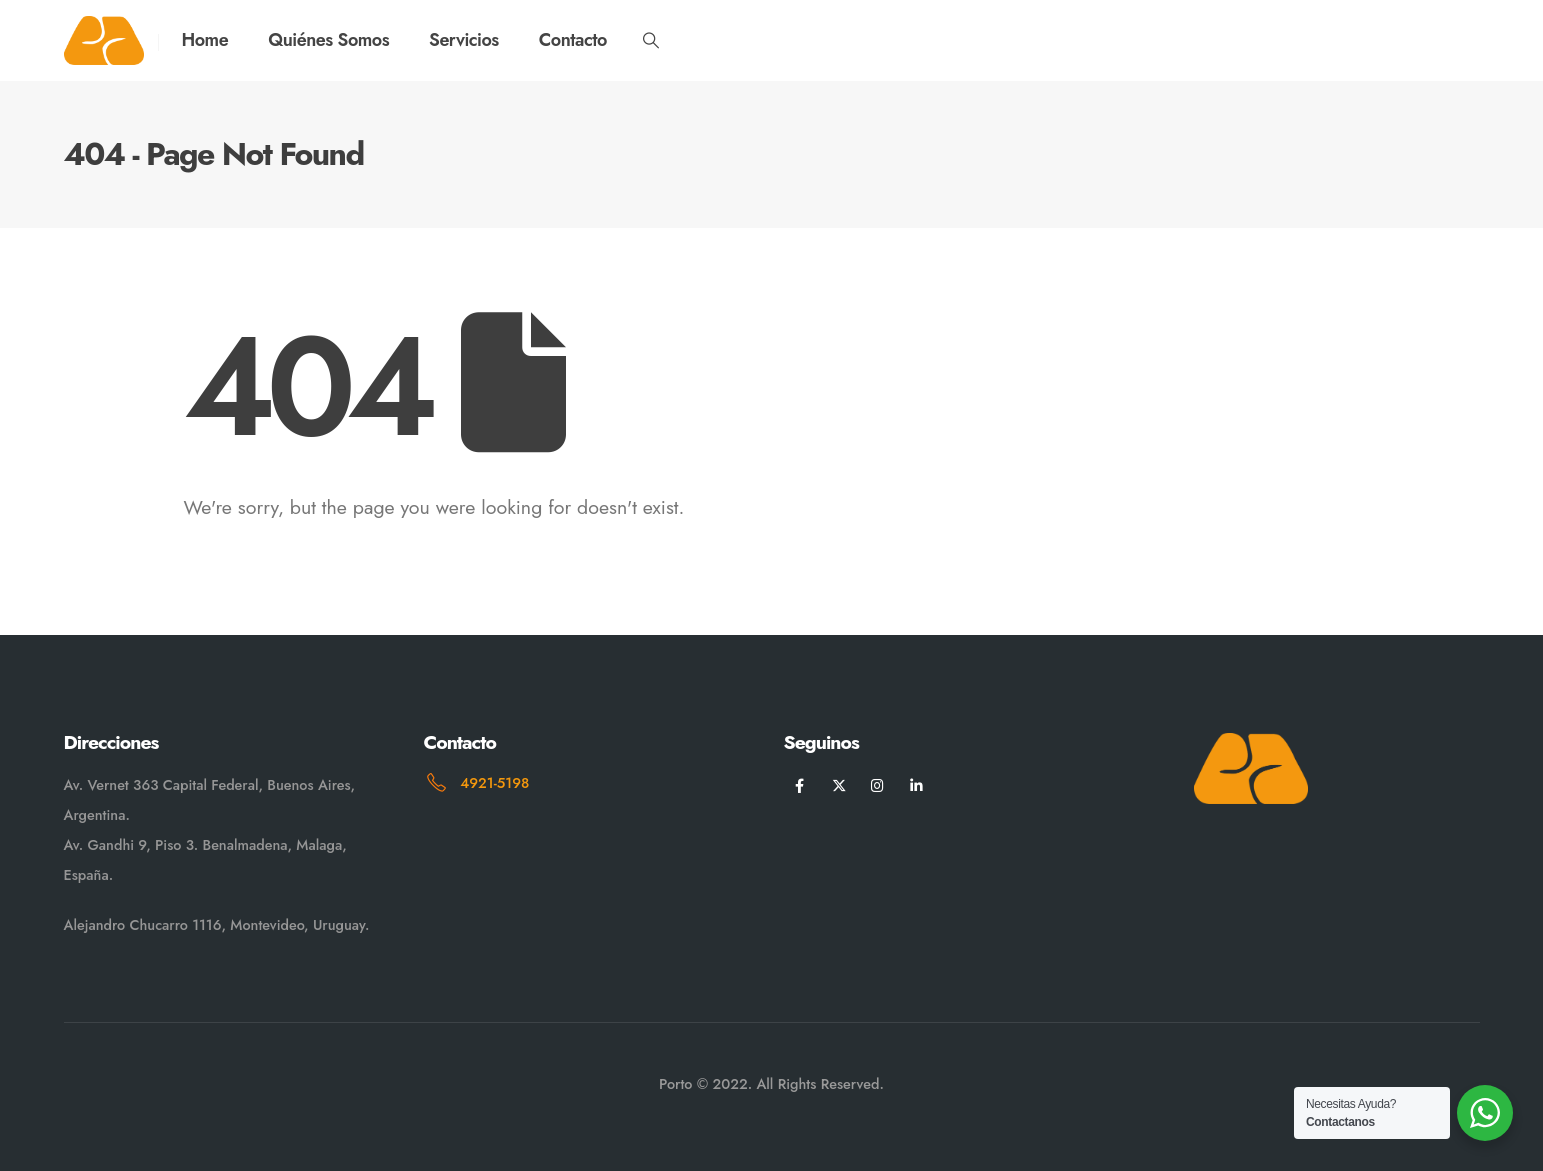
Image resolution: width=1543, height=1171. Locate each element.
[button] (651, 41)
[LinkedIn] (916, 785)
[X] (838, 785)
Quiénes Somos (328, 40)
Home (204, 40)
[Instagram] (877, 785)
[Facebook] (800, 785)
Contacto (573, 40)
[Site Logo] (104, 40)
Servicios (464, 40)
